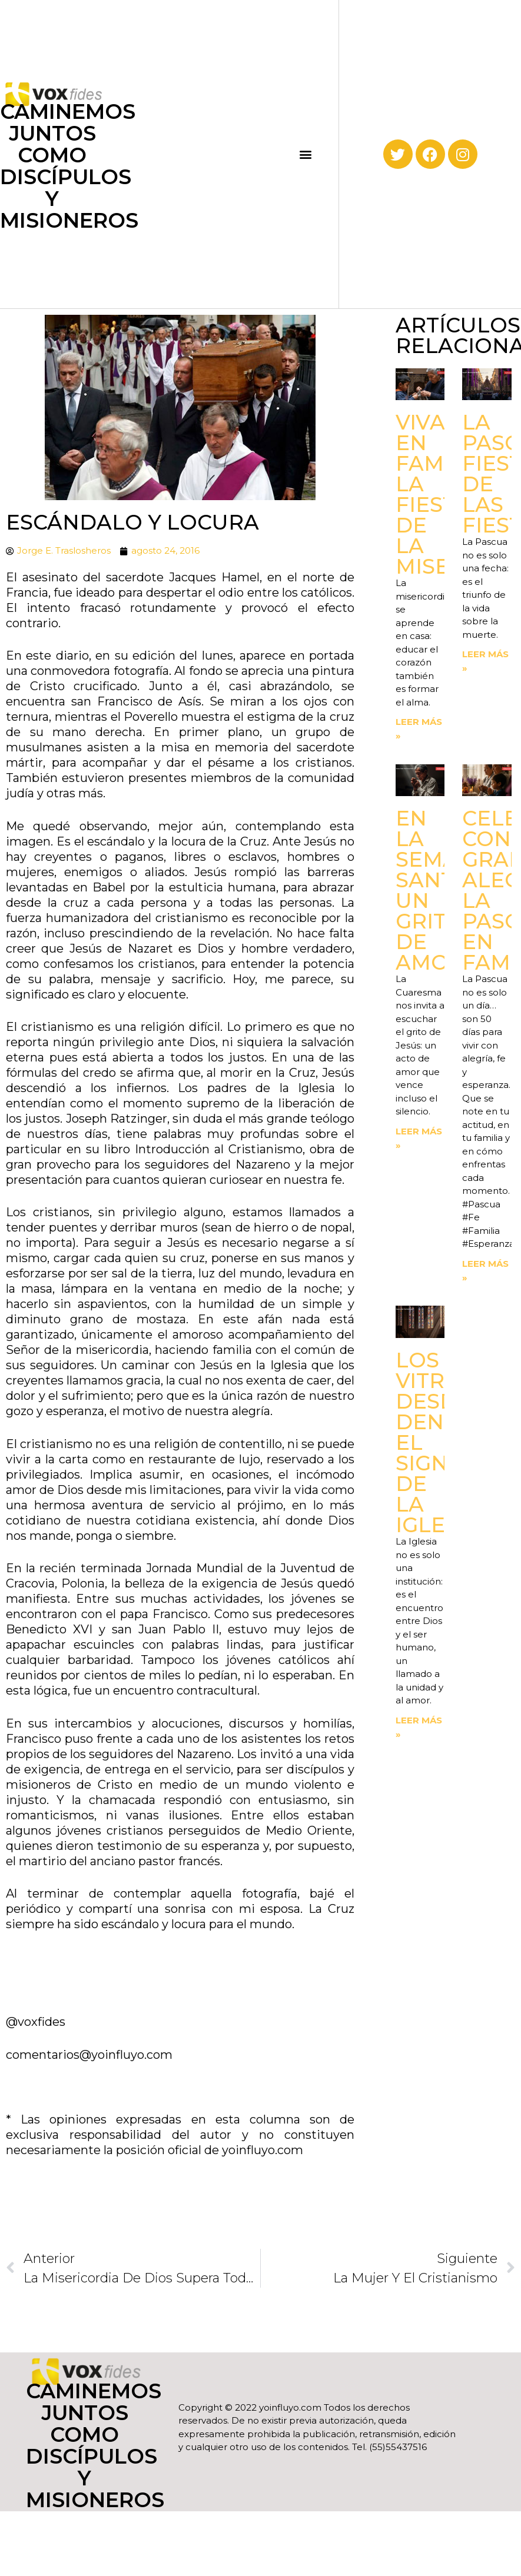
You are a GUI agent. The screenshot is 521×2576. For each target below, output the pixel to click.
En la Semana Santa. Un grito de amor (443, 890)
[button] (305, 154)
